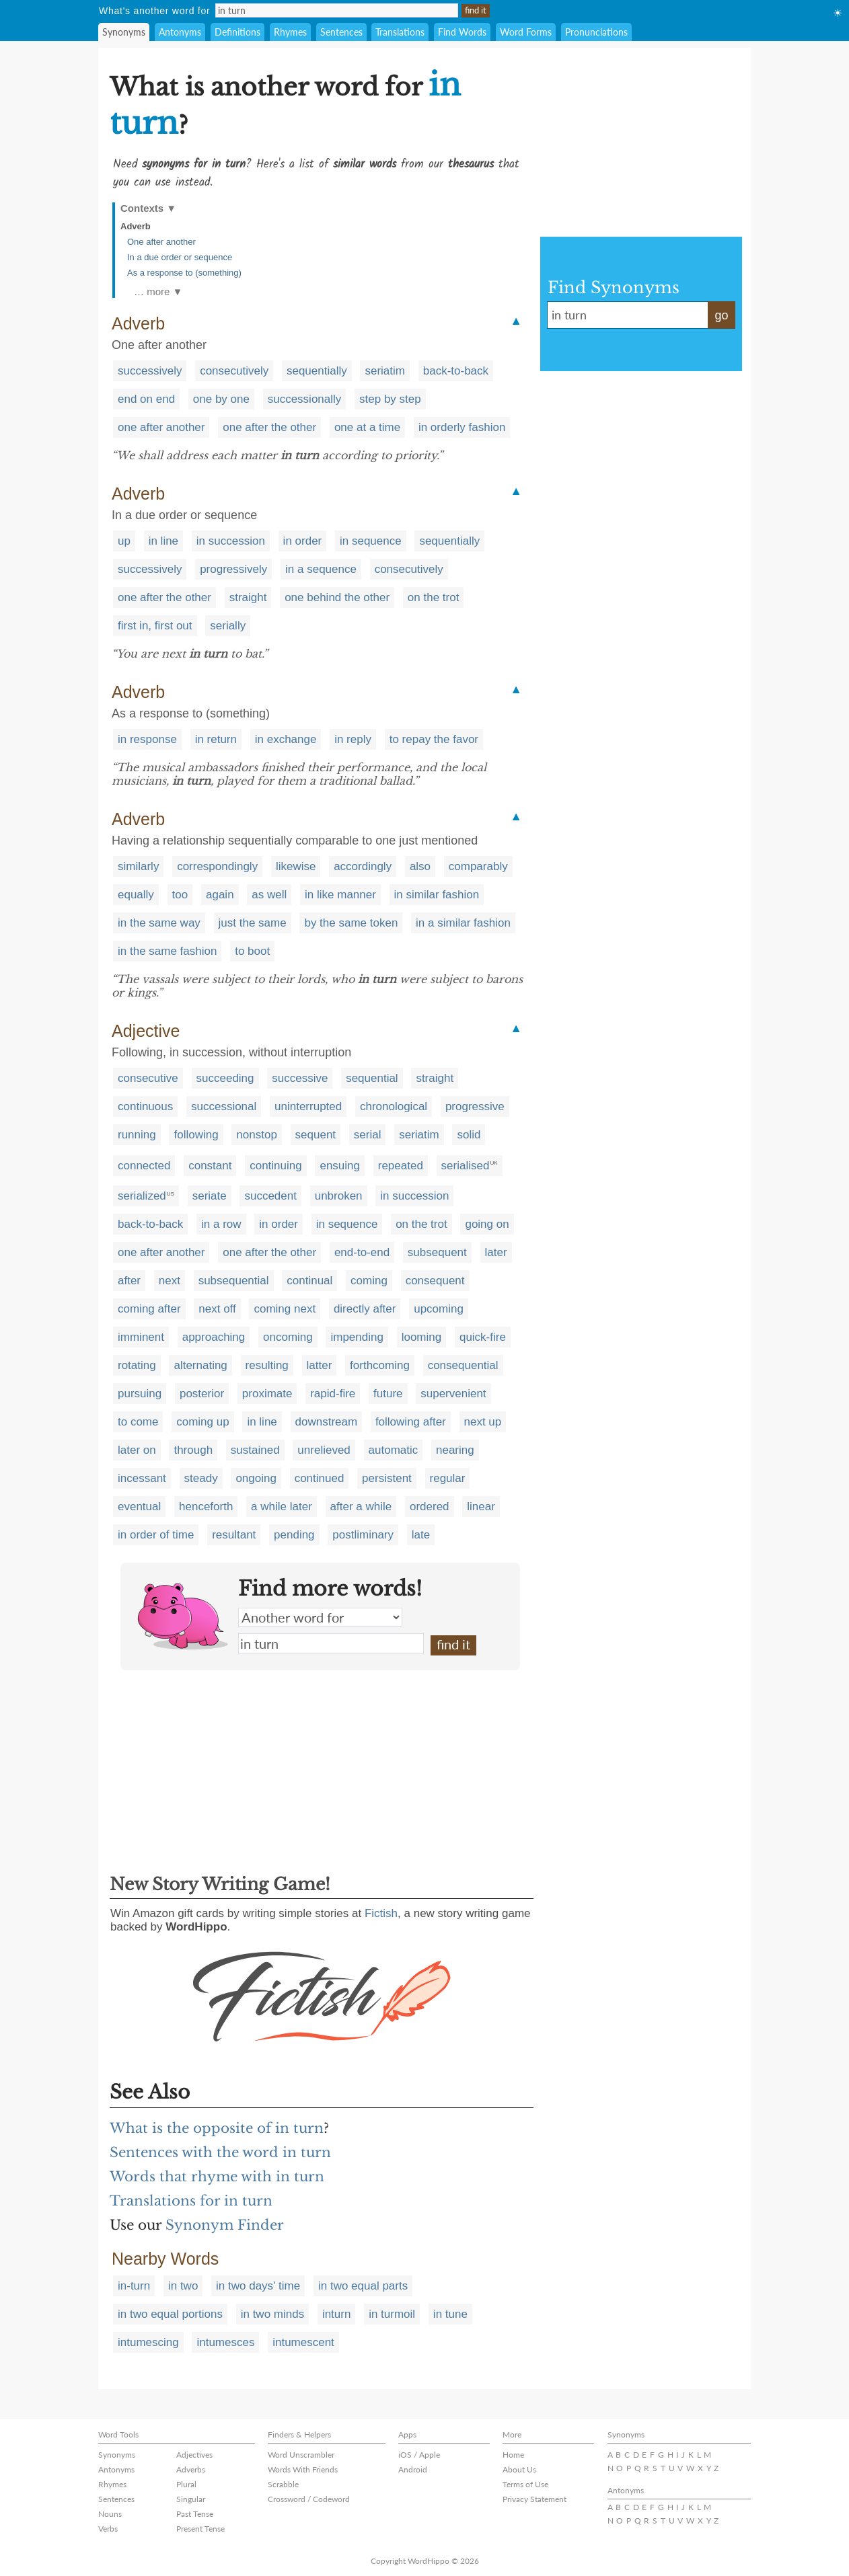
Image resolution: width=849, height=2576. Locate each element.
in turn (331, 1643)
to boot (252, 951)
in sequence (371, 541)
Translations (399, 32)
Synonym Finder (224, 2225)
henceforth (206, 1506)
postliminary (363, 1534)
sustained (255, 1450)
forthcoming (380, 1365)
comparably (478, 866)
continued (319, 1478)
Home (513, 2455)
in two (183, 2285)
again (220, 894)
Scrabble (283, 2484)
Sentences (341, 32)
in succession (230, 541)
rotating (137, 1365)
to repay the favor (434, 739)
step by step (390, 399)
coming (368, 1280)
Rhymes (290, 32)
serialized (142, 1195)
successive (300, 1078)
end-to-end (362, 1252)
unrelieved (323, 1450)
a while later (281, 1506)
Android (412, 2469)
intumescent (303, 2342)
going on (487, 1224)
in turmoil (392, 2314)
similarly (138, 866)
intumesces (225, 2342)
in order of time (156, 1534)
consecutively (234, 370)
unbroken (339, 1195)
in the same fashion (167, 951)
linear (481, 1506)
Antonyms (180, 32)
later (496, 1252)
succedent (270, 1195)
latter (319, 1365)
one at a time (367, 427)
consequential (463, 1365)
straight (248, 597)
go (721, 315)
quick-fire (482, 1337)
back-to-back (455, 370)
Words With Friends (303, 2469)
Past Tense (194, 2514)
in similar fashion (437, 894)
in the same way (159, 922)
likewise (296, 866)
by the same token (351, 922)
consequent (435, 1280)
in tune (450, 2314)
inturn (336, 2314)
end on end (146, 399)
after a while (361, 1506)
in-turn (134, 2285)
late (421, 1534)
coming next (285, 1308)
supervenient (453, 1393)
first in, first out (155, 625)
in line (163, 541)
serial (367, 1134)
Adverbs (190, 2469)
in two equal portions (170, 2314)
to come (138, 1421)
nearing (455, 1450)
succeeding (225, 1078)
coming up (202, 1421)
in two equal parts (363, 2285)
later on (137, 1450)
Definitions (237, 32)
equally (136, 894)
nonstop (256, 1134)
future (387, 1393)
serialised (465, 1165)
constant (209, 1165)
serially (228, 625)
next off (216, 1308)
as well (269, 894)
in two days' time (258, 2285)
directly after (365, 1308)
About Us (519, 2469)
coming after (149, 1308)
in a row (221, 1224)
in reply (352, 739)
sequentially (317, 370)
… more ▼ (158, 291)
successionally (305, 399)
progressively (233, 569)
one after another (161, 427)
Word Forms (526, 32)
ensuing (340, 1165)
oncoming (288, 1337)
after (129, 1280)
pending (294, 1534)
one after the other (269, 427)
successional (223, 1106)
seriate (209, 1195)
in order (302, 541)
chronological (393, 1106)
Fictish (381, 1913)
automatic (393, 1450)
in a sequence (321, 569)
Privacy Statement (534, 2499)
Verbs (108, 2529)
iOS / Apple (419, 2455)
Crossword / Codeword (309, 2499)
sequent (315, 1134)
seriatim (385, 370)
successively (150, 370)
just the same (253, 922)
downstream (326, 1421)
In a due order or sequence (179, 257)
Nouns (110, 2514)
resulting (267, 1365)
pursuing (139, 1393)
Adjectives (194, 2455)
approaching (214, 1337)
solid (468, 1134)
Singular (190, 2499)
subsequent (437, 1252)
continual (309, 1280)
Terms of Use (525, 2484)
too (180, 894)
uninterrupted (308, 1106)
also (420, 866)
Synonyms (123, 32)
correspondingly (217, 866)
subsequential (233, 1280)
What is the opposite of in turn (217, 2128)
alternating (200, 1365)
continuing (276, 1165)
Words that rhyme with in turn (217, 2177)
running (137, 1134)
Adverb (135, 226)
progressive (475, 1106)
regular (448, 1478)
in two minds (272, 2314)
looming (422, 1337)
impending (356, 1337)
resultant (234, 1534)
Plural (186, 2484)
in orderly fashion (461, 427)
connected (144, 1165)
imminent (141, 1337)
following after (410, 1421)
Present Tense (200, 2529)
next (169, 1280)
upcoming (439, 1308)
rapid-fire (332, 1393)
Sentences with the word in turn (220, 2152)
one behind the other (337, 597)
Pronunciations (596, 32)
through (193, 1450)
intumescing (148, 2342)
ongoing (255, 1478)
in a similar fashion (463, 922)
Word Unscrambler (301, 2455)
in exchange (286, 739)
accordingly (363, 866)
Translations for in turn (191, 2201)
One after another (161, 242)
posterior (202, 1393)
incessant (142, 1478)
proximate (267, 1393)
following (196, 1134)
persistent (387, 1478)
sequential (372, 1078)
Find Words (462, 32)
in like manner (340, 894)
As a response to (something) (184, 273)
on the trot (433, 597)
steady (201, 1478)
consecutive (148, 1078)
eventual (139, 1506)
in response (147, 739)
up (124, 541)
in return (216, 739)
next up (483, 1421)
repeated (400, 1165)
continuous (145, 1106)
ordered (429, 1506)
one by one (221, 399)
